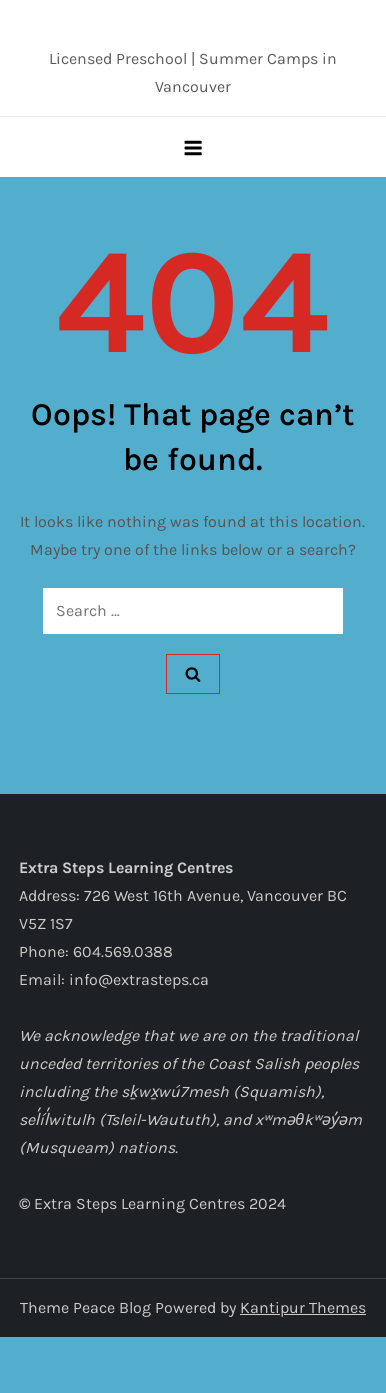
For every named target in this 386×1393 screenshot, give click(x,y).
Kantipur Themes (303, 1307)
